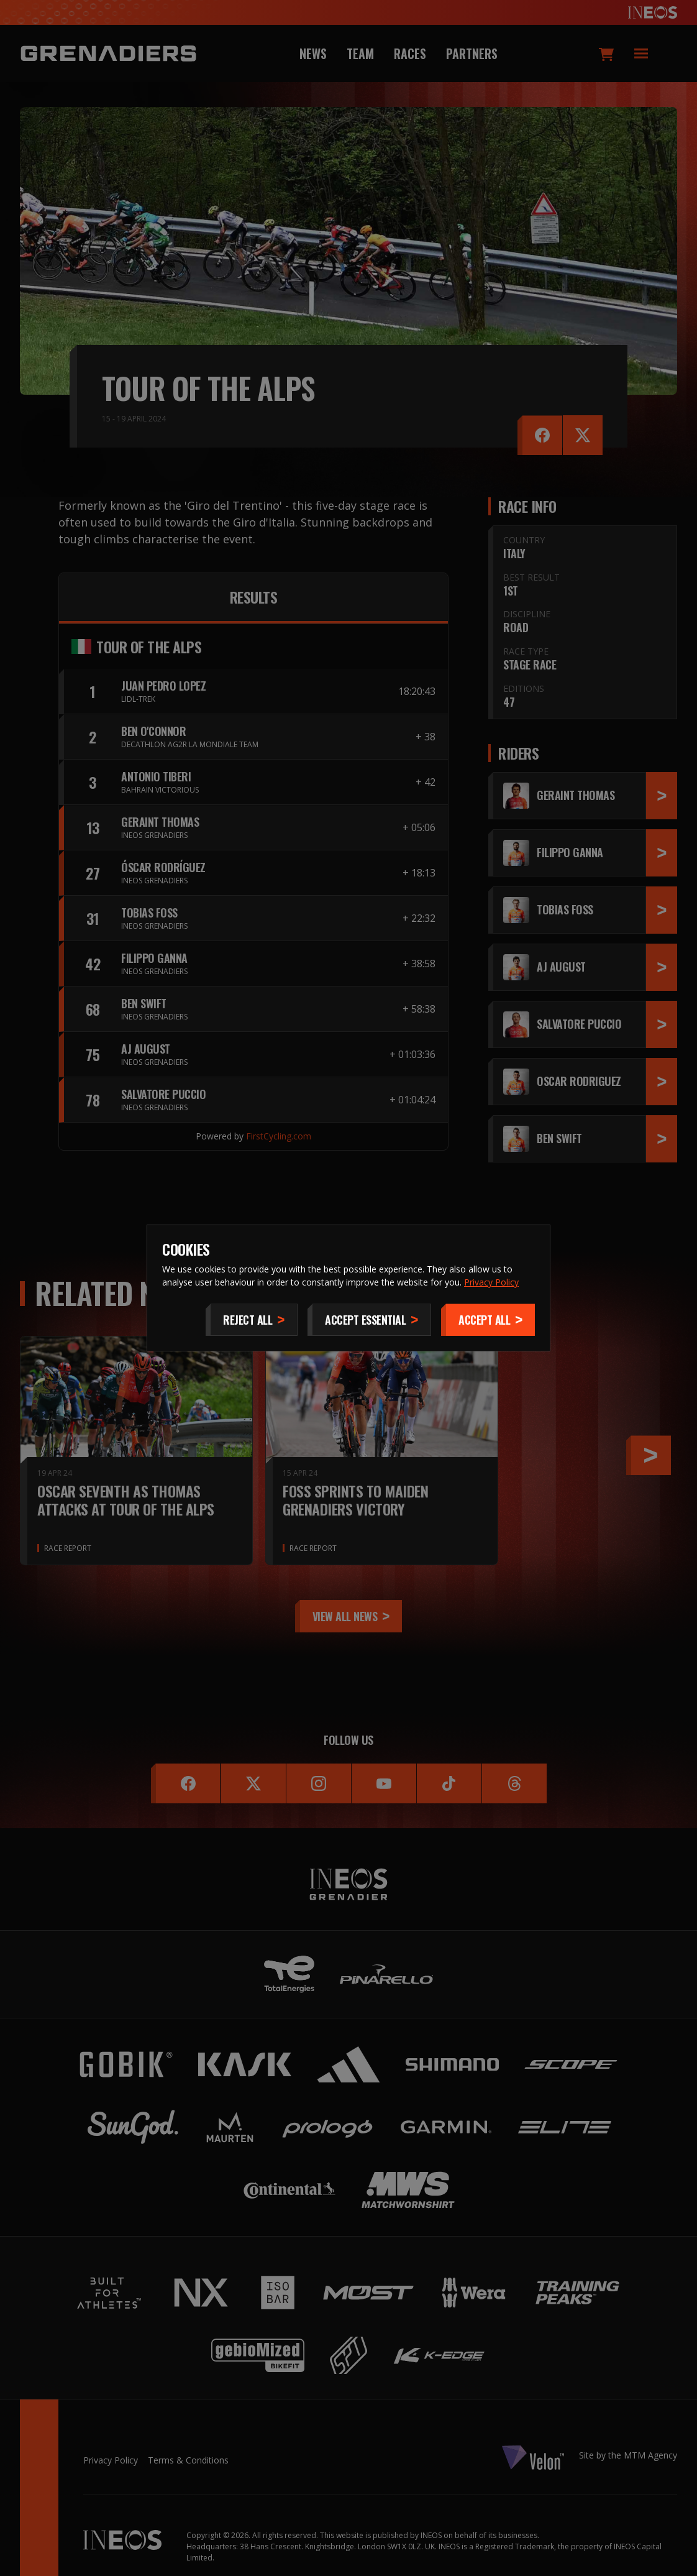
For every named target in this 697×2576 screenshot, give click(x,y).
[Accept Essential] (369, 1320)
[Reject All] (252, 1320)
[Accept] (488, 1320)
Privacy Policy (491, 1282)
